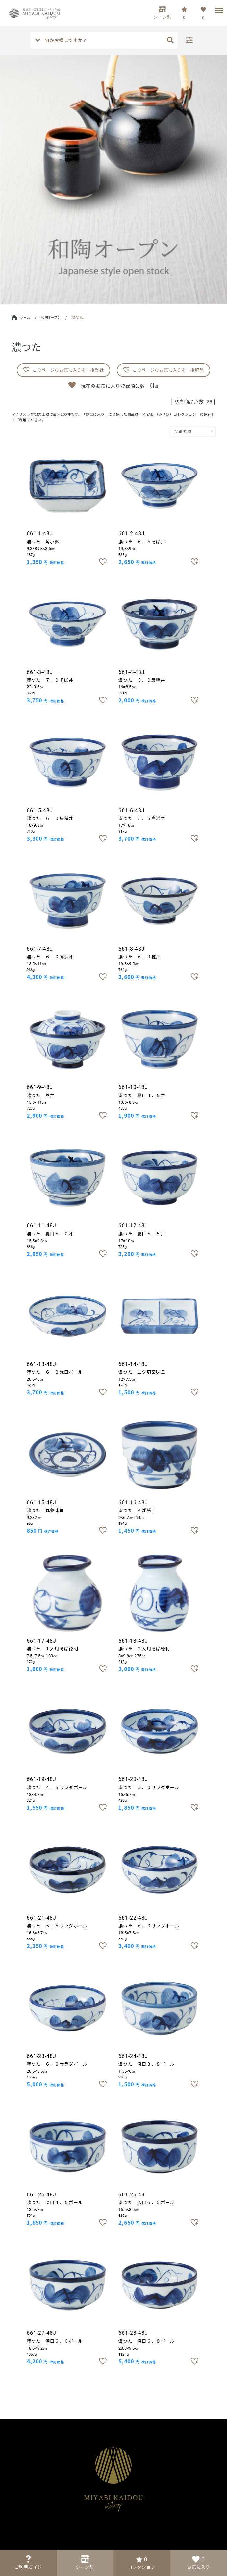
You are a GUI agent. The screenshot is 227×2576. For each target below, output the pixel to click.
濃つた (78, 317)
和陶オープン (51, 317)
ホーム (21, 317)
